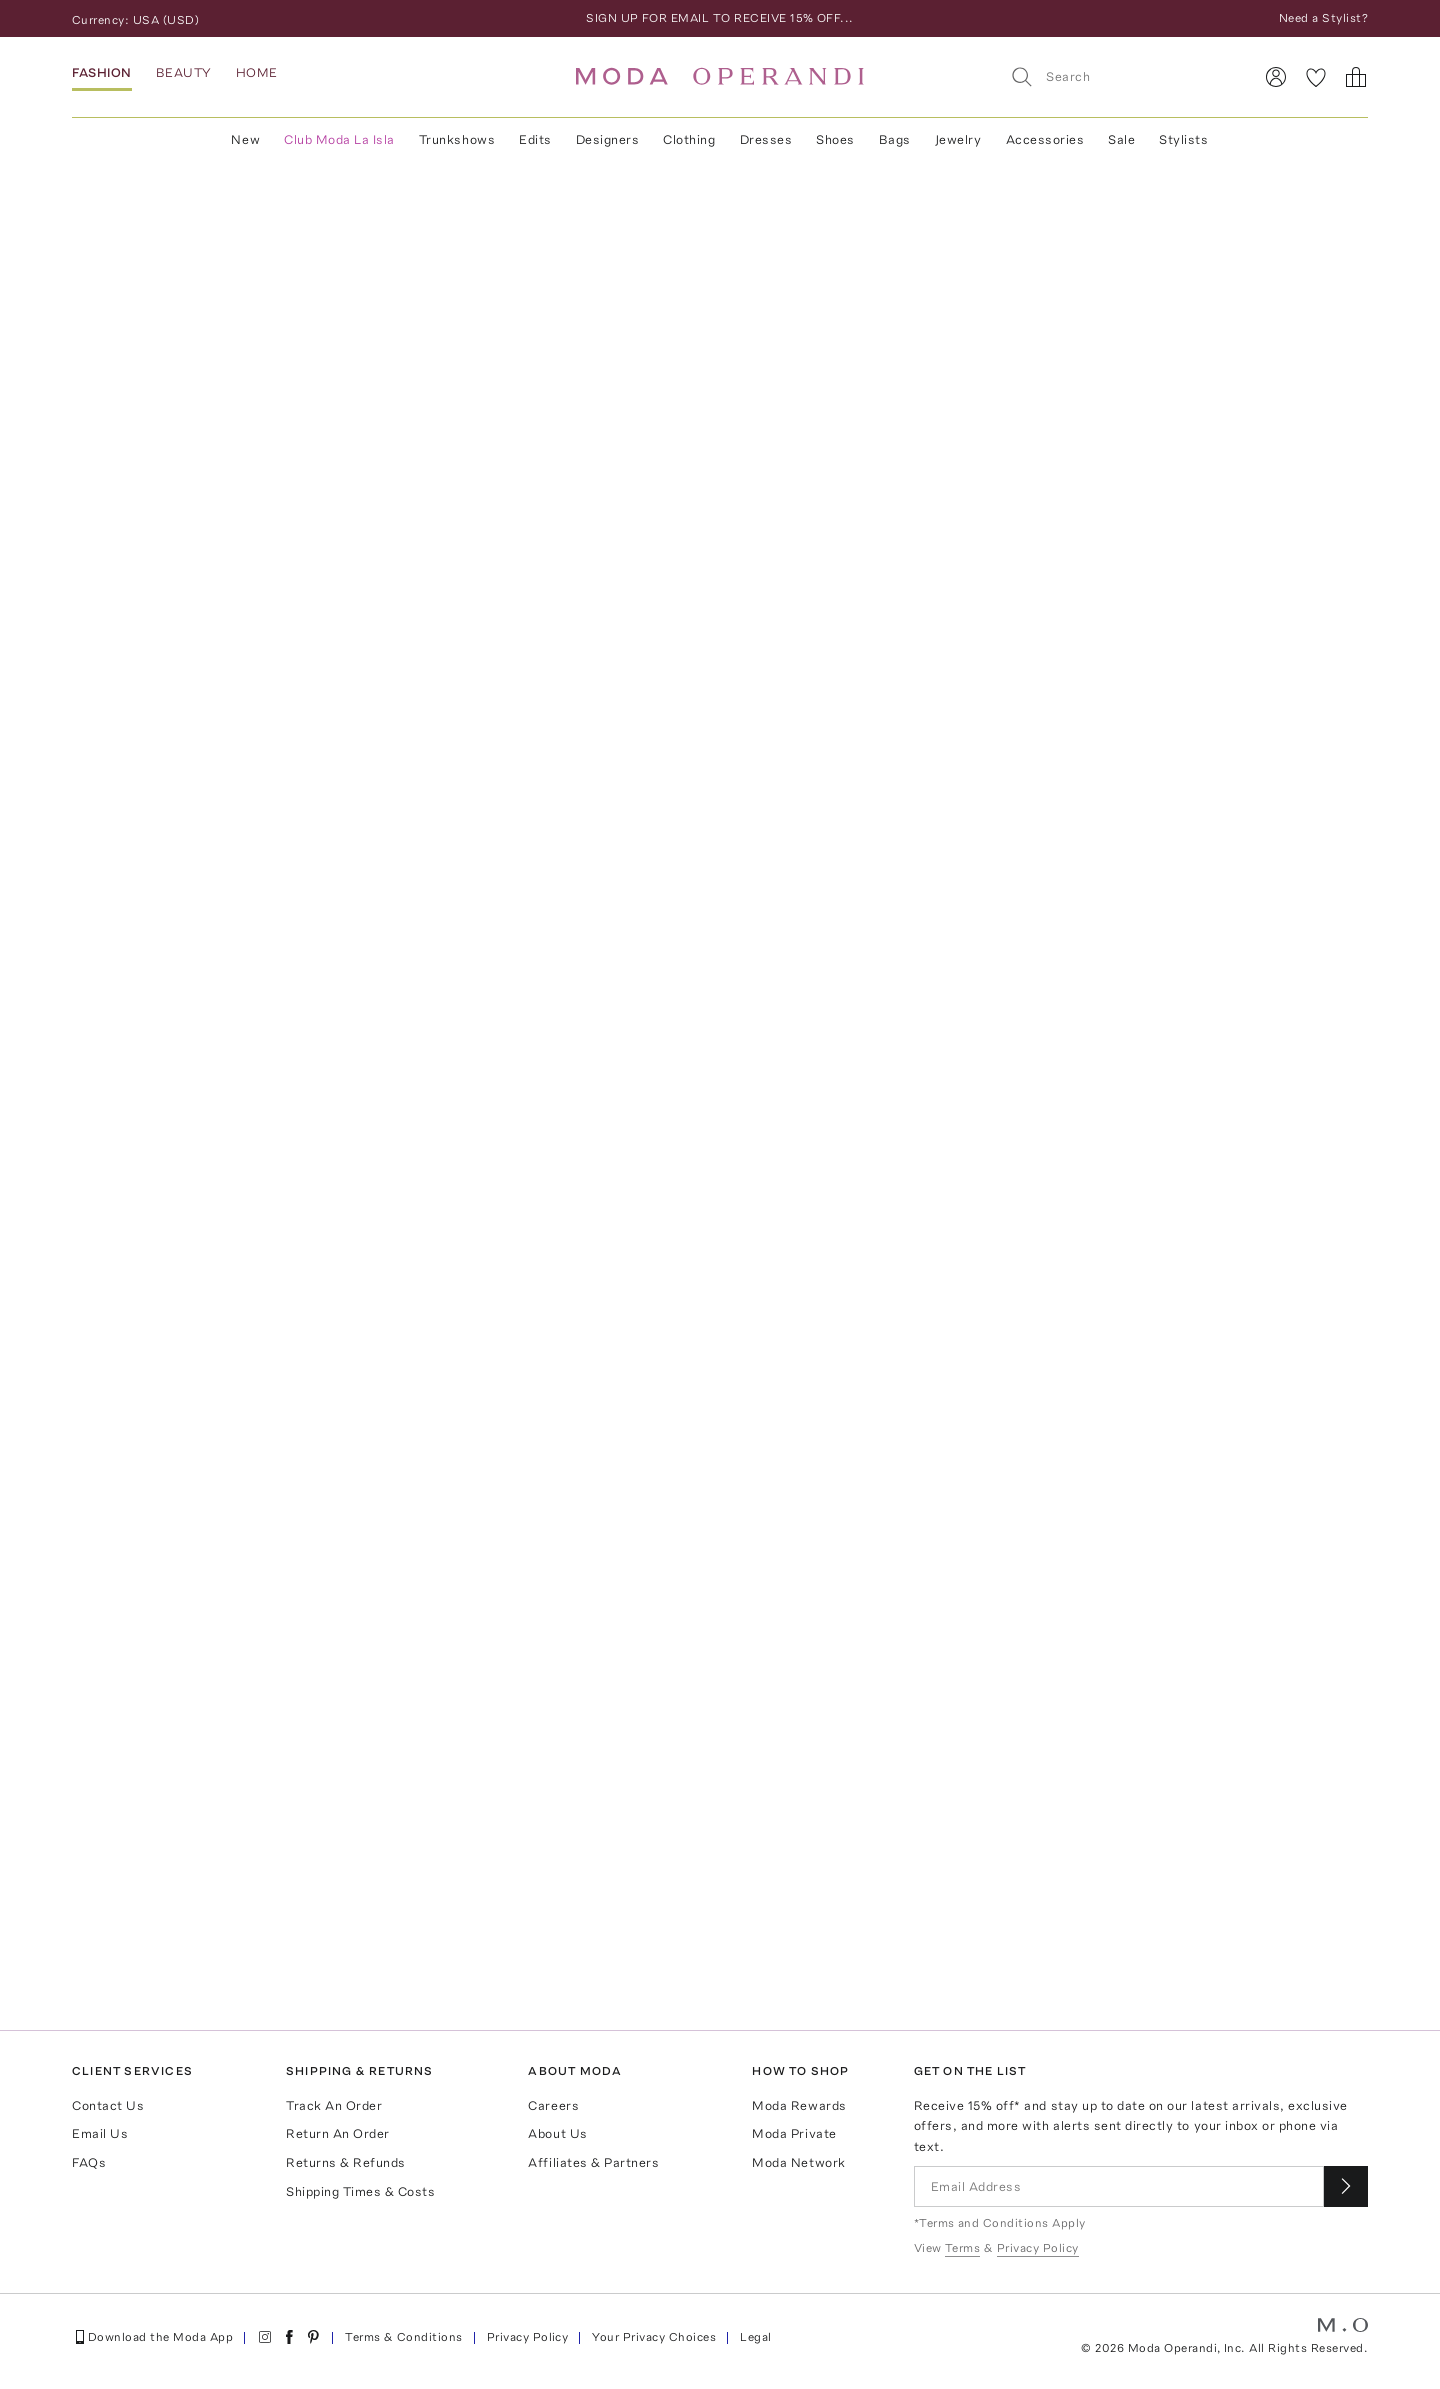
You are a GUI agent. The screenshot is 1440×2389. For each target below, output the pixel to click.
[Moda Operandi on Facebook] (289, 2337)
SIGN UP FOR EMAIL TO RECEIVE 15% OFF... (720, 18)
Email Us (100, 2133)
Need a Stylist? (1323, 18)
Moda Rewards (799, 2105)
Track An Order (334, 2105)
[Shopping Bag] (1356, 77)
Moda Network (798, 2162)
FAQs (89, 2162)
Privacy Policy (528, 2337)
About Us (557, 2133)
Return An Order (338, 2133)
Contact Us (108, 2105)
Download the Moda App (152, 2337)
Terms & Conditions (404, 2337)
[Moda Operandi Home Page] (720, 77)
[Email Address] (1119, 2186)
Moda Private (794, 2133)
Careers (553, 2105)
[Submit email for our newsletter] (1346, 2186)
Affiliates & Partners (593, 2162)
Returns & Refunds (346, 2162)
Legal (755, 2337)
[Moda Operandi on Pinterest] (313, 2337)
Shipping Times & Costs (360, 2191)
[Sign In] (1276, 77)
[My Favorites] (1316, 77)
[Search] (1123, 76)
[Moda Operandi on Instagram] (265, 2337)
